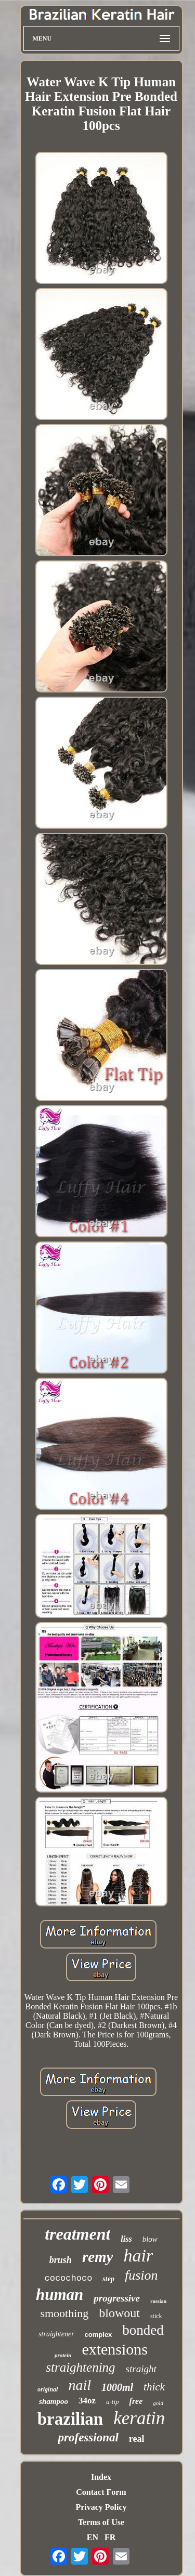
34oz (87, 2400)
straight (141, 2368)
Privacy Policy (100, 2507)
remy (97, 2256)
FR (110, 2537)
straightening (80, 2367)
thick (154, 2387)
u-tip (112, 2401)
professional (88, 2437)
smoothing (64, 2313)
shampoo (53, 2401)
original (47, 2389)
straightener (56, 2334)
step (108, 2279)
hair (138, 2255)
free (136, 2401)
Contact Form (101, 2492)
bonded (142, 2330)
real (137, 2439)
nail (79, 2385)
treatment (77, 2234)
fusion (141, 2275)
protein (63, 2355)
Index (101, 2477)
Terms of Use (101, 2522)
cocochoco (69, 2278)
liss (126, 2238)
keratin (139, 2418)
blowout (119, 2313)
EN (92, 2537)
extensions (115, 2349)
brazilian (70, 2419)
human (59, 2294)
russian (158, 2301)
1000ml (117, 2387)
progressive (117, 2298)
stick (156, 2316)
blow (150, 2239)
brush (60, 2260)
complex (98, 2334)
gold (158, 2403)
